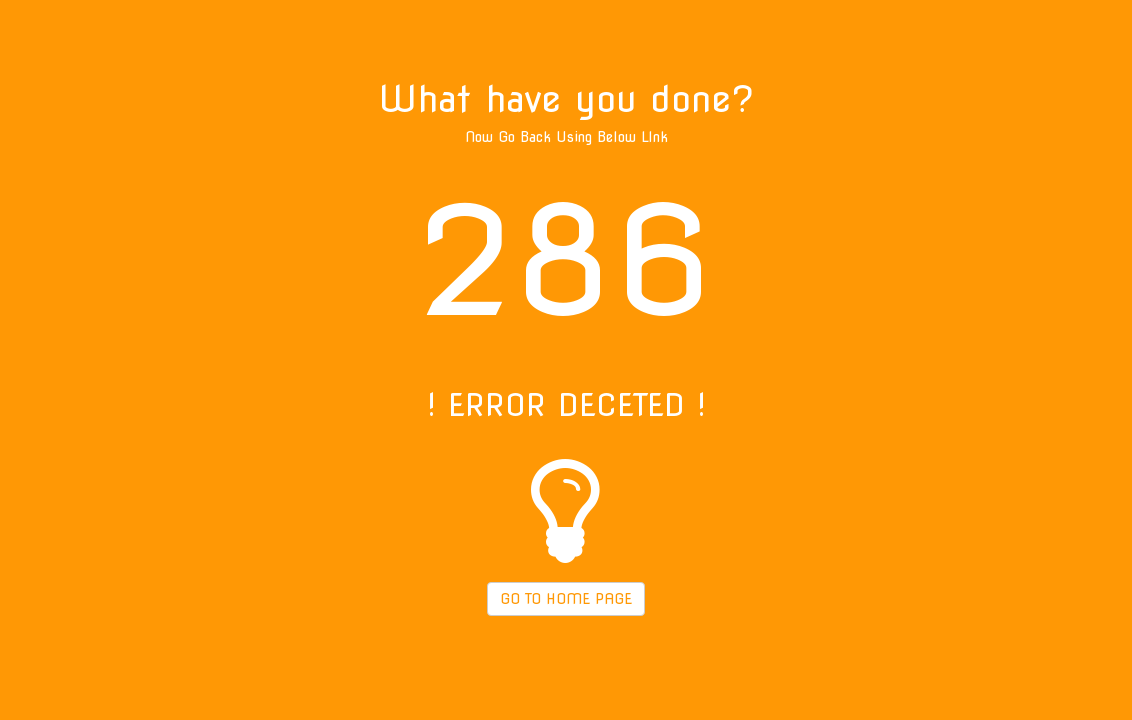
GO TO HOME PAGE (566, 599)
